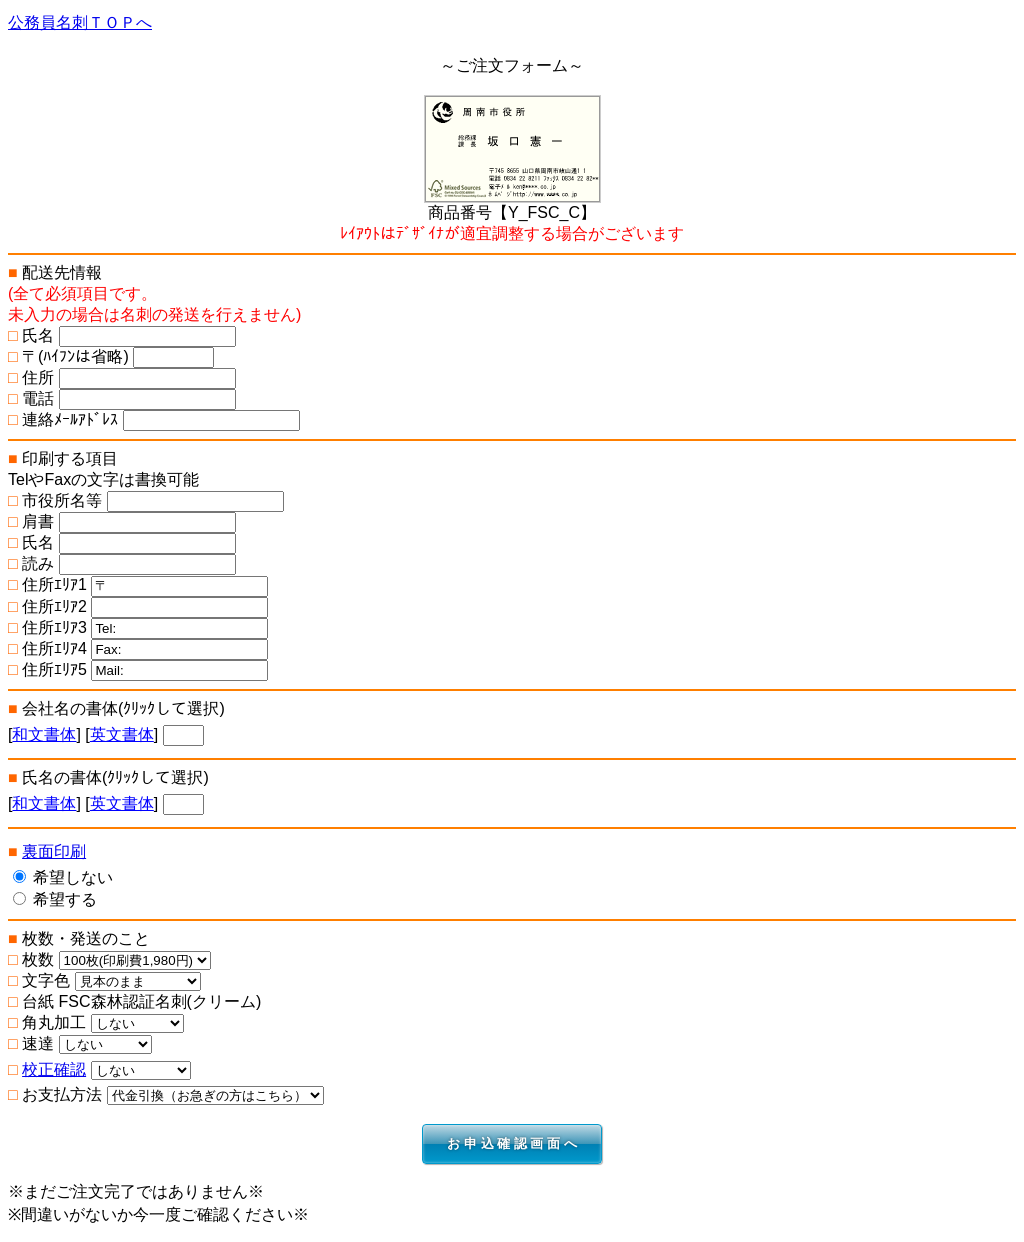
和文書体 (44, 734)
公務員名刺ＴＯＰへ (80, 22)
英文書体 (122, 734)
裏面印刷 (54, 851)
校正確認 (54, 1069)
